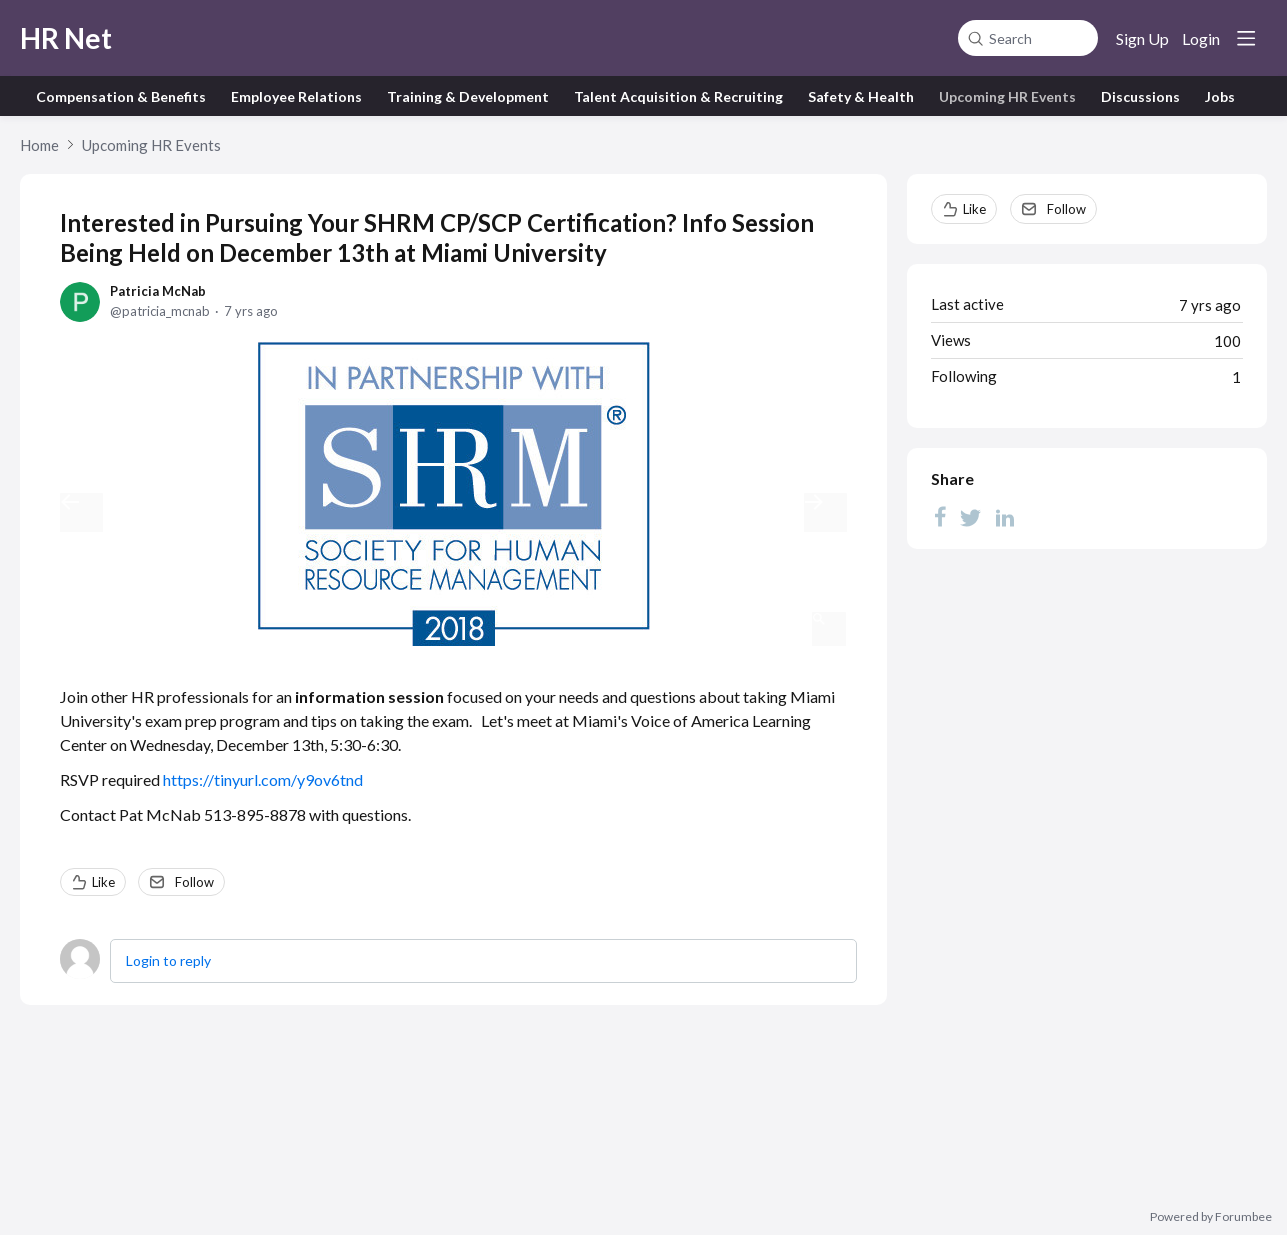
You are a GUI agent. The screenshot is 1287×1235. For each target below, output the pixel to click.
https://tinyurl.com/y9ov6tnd (263, 779)
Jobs (1220, 96)
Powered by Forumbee (1211, 1217)
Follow (194, 882)
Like (103, 882)
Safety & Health (861, 96)
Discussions (1140, 96)
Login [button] (1201, 38)
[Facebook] (940, 517)
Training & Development (468, 96)
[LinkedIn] (1005, 517)
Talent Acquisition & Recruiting (678, 96)
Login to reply (168, 960)
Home (39, 145)
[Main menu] (1246, 38)
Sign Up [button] (1142, 38)
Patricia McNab (158, 291)
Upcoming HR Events (1007, 96)
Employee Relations (296, 96)
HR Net (66, 38)
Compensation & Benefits (121, 96)
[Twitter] (971, 517)
